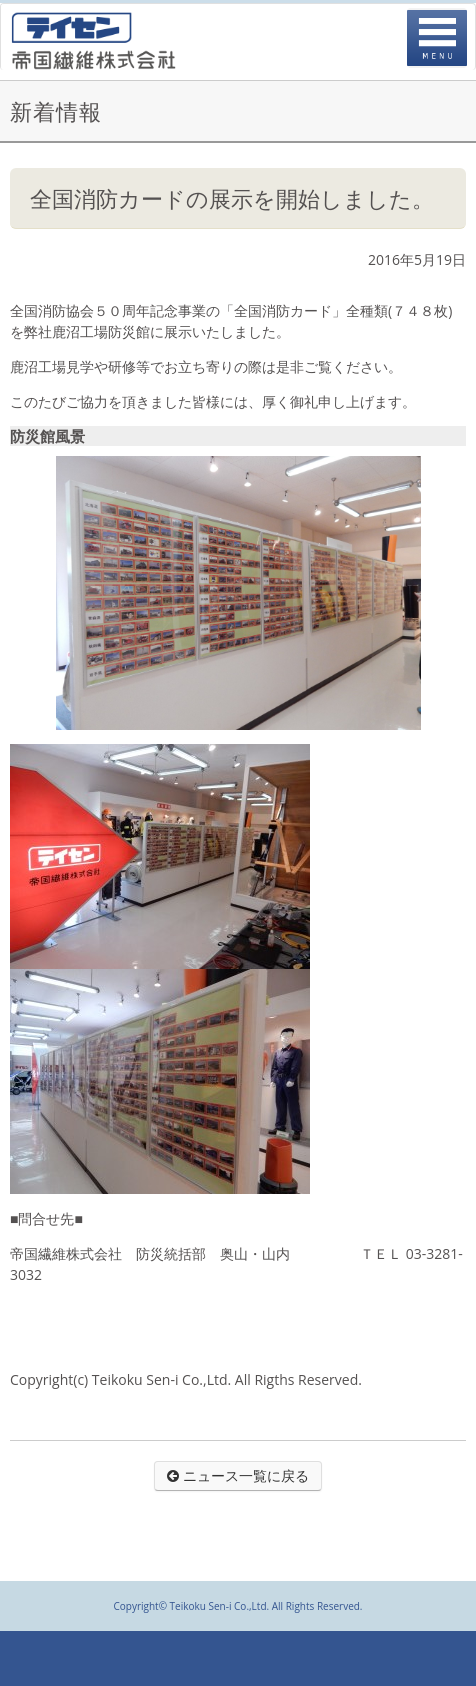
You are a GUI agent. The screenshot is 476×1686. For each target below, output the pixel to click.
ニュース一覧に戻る (238, 1475)
